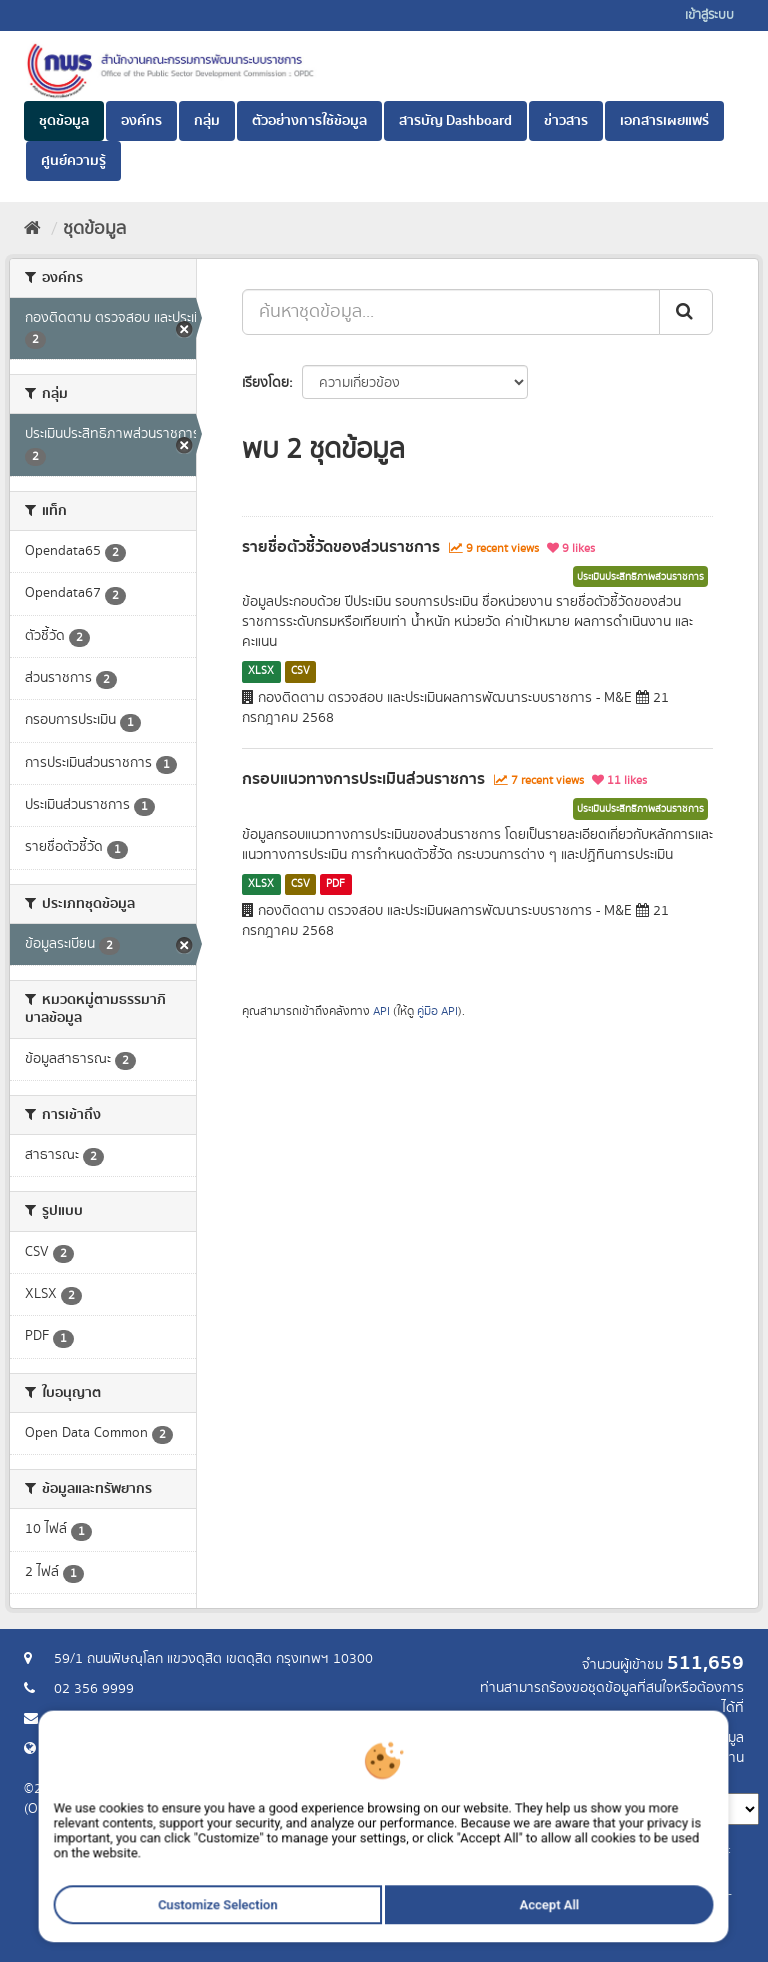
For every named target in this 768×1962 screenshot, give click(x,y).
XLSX (261, 671)
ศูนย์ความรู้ (73, 161)
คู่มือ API (437, 1011)
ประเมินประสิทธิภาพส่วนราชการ (640, 577)
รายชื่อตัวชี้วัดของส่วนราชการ (341, 547)
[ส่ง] (686, 312)
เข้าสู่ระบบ (709, 15)
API (381, 1011)
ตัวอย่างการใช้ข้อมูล (309, 121)
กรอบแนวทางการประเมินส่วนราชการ (363, 779)
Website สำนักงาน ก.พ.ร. (126, 1749)
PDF (335, 884)
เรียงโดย (265, 383)
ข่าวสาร (566, 121)
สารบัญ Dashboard (455, 121)
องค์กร (141, 121)
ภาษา (463, 1778)
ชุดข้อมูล (64, 121)
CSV (300, 671)
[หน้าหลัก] (32, 229)
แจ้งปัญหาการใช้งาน (686, 1758)
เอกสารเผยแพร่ (664, 121)
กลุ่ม (207, 121)
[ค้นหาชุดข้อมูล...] (451, 312)
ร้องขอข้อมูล (708, 1738)
